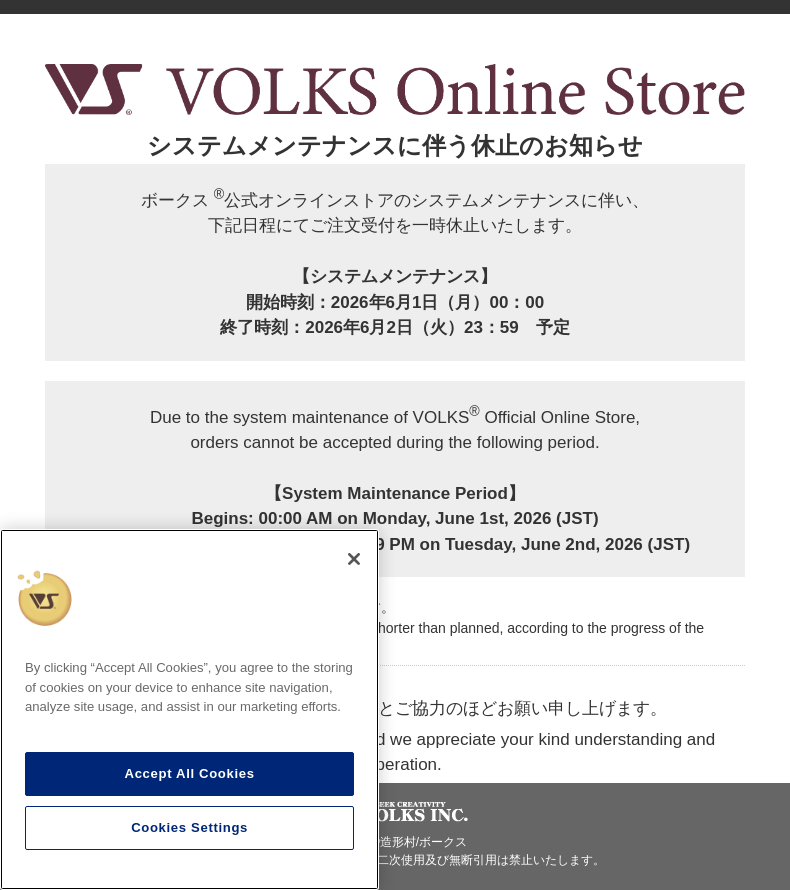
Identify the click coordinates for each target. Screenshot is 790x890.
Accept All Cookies (190, 773)
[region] (189, 709)
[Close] (354, 559)
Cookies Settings (189, 827)
